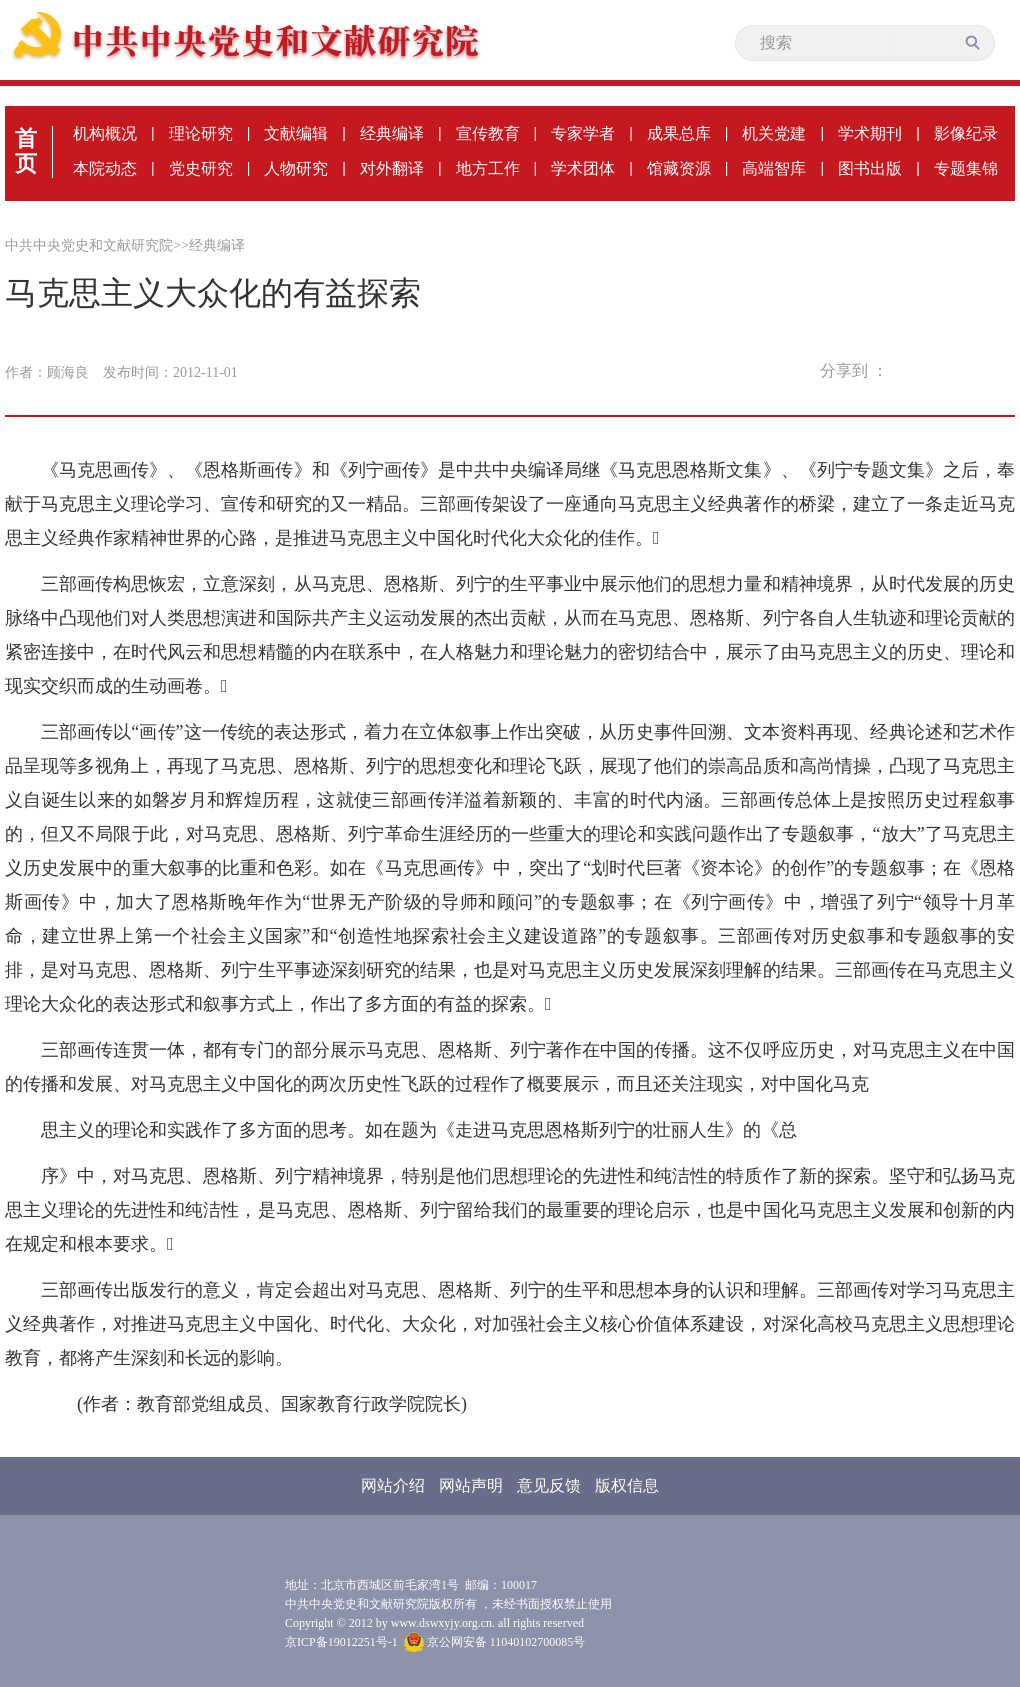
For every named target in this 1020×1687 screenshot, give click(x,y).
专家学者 (583, 133)
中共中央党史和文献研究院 (89, 245)
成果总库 (679, 133)
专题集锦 (966, 168)
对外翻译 (392, 168)
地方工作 (488, 168)
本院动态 (105, 168)
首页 (26, 151)
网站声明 (471, 1485)
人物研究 (296, 168)
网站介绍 (393, 1485)
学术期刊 (870, 133)
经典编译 (392, 133)
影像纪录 (966, 133)
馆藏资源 (679, 168)
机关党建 (774, 133)
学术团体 (583, 168)
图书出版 (870, 168)
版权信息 (627, 1485)
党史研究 (201, 168)
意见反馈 (549, 1485)
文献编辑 (296, 133)
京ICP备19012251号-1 (341, 1642)
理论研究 (201, 133)
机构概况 (105, 133)
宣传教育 (488, 133)
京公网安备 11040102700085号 (495, 1642)
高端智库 (774, 168)
